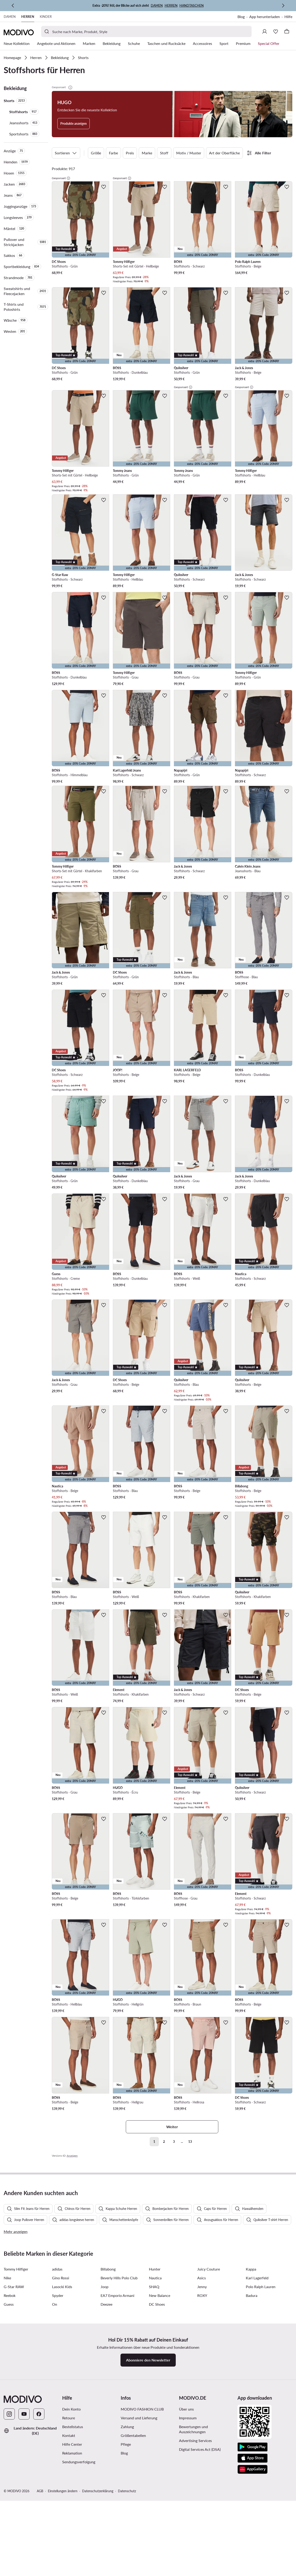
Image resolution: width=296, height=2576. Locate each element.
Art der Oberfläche (224, 153)
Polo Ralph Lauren (260, 2286)
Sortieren (66, 153)
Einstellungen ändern (62, 2491)
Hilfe (288, 16)
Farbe (113, 153)
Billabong (108, 2269)
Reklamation (72, 2453)
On (54, 2304)
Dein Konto (71, 2409)
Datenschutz (127, 2491)
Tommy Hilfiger (16, 2269)
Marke (147, 153)
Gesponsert (61, 178)
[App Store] (252, 2458)
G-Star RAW (14, 2286)
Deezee (106, 2304)
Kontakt (68, 2435)
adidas (57, 2269)
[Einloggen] (264, 31)
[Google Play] (252, 2447)
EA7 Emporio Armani (117, 2295)
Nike (7, 2278)
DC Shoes (157, 2304)
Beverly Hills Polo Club (119, 2278)
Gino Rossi (60, 2278)
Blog (241, 16)
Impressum (188, 2418)
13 (190, 2141)
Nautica (155, 2278)
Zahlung (127, 2426)
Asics (201, 2278)
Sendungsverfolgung (78, 2462)
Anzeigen (72, 2155)
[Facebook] (38, 2414)
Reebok (9, 2295)
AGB (40, 2491)
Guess (9, 2304)
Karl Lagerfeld (257, 2278)
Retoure (68, 2418)
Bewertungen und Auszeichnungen (193, 2429)
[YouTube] (24, 2414)
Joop (104, 2286)
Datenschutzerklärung (97, 2491)
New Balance (159, 2295)
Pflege (126, 2444)
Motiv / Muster (188, 153)
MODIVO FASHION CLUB (142, 2409)
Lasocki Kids (62, 2286)
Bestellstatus (72, 2426)
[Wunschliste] (275, 31)
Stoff (164, 153)
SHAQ (154, 2286)
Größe (96, 153)
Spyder (57, 2295)
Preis (130, 153)
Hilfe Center (72, 2444)
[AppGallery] (252, 2469)
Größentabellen (133, 2435)
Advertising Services (195, 2440)
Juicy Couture (208, 2269)
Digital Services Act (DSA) (200, 2449)
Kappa (251, 2269)
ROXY (202, 2295)
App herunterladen (264, 16)
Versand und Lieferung (139, 2418)
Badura (251, 2295)
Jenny (202, 2286)
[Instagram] (9, 2414)
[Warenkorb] (286, 31)
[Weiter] (283, 5)
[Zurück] (12, 5)
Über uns (186, 2409)
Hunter (154, 2269)
